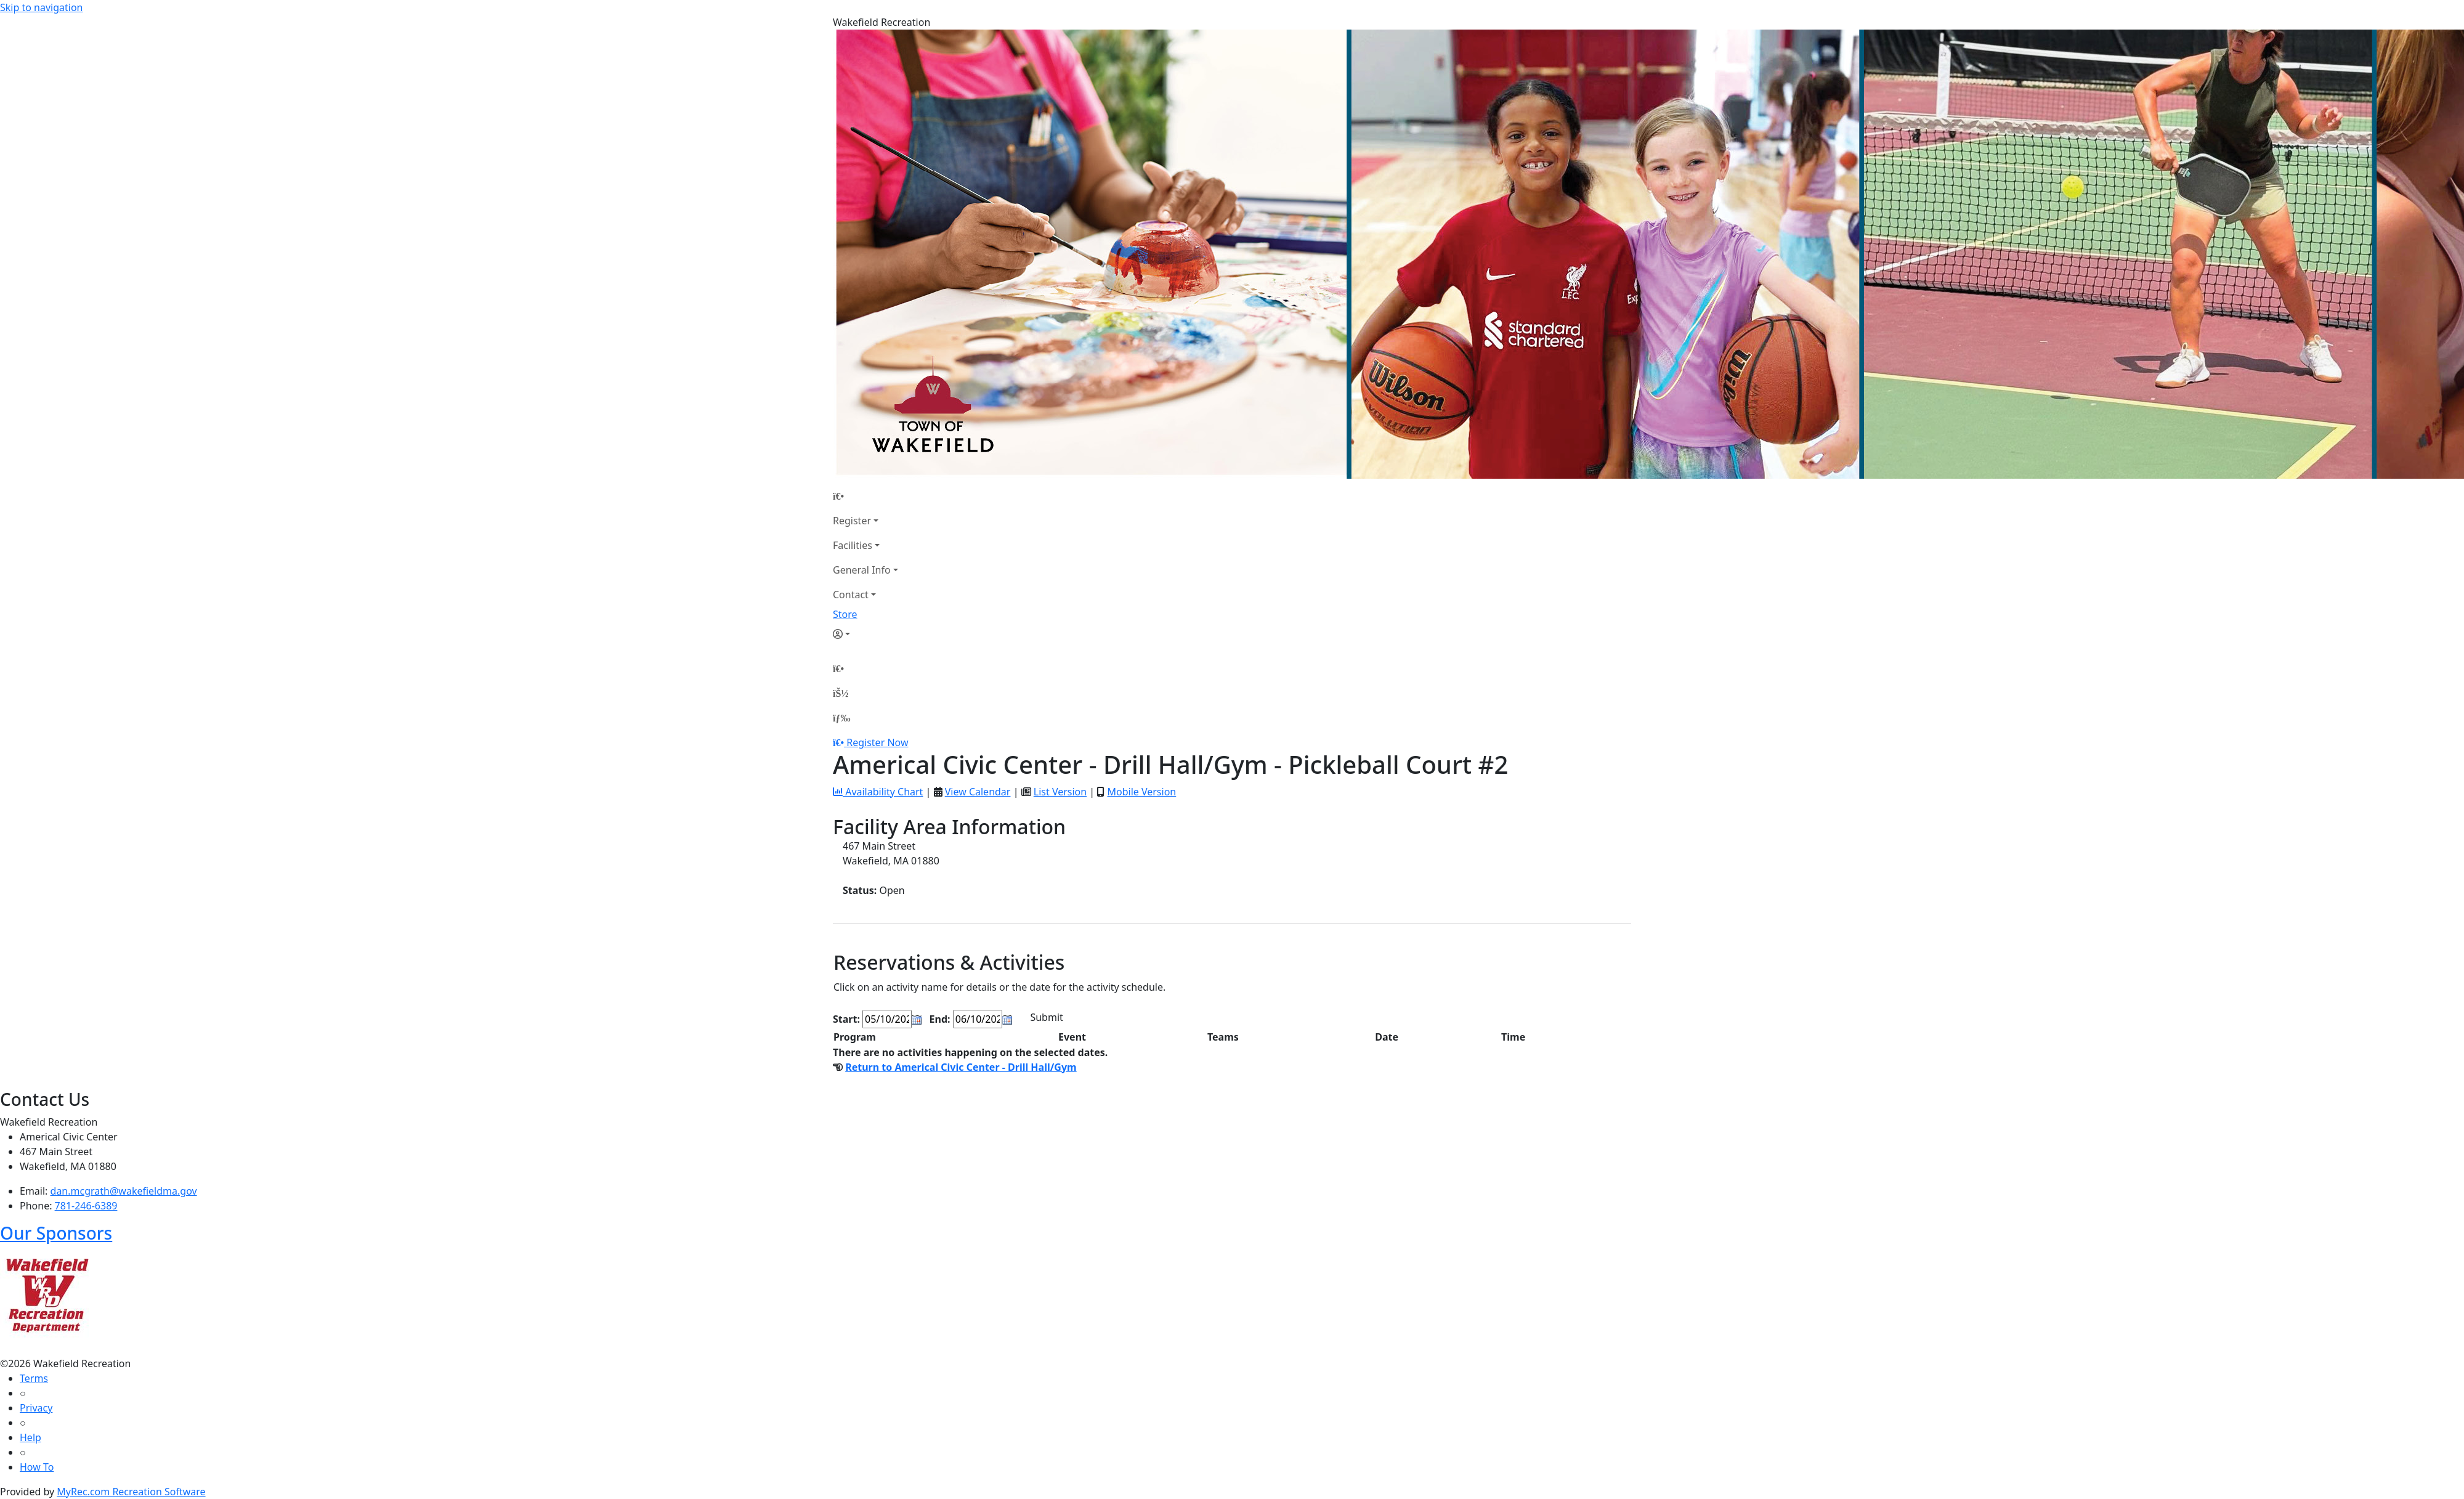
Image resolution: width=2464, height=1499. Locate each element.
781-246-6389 (86, 1206)
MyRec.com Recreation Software (131, 1491)
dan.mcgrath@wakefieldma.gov (124, 1191)
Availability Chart (878, 791)
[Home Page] (865, 496)
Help (30, 1437)
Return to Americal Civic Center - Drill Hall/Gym (961, 1067)
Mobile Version (1141, 791)
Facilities (852, 545)
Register (852, 520)
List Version (1060, 791)
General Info (862, 570)
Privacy (36, 1408)
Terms (34, 1378)
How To (37, 1467)
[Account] (865, 634)
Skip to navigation (41, 7)
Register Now (877, 742)
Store (845, 614)
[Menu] (841, 717)
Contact (851, 594)
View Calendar (978, 791)
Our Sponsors (56, 1233)
